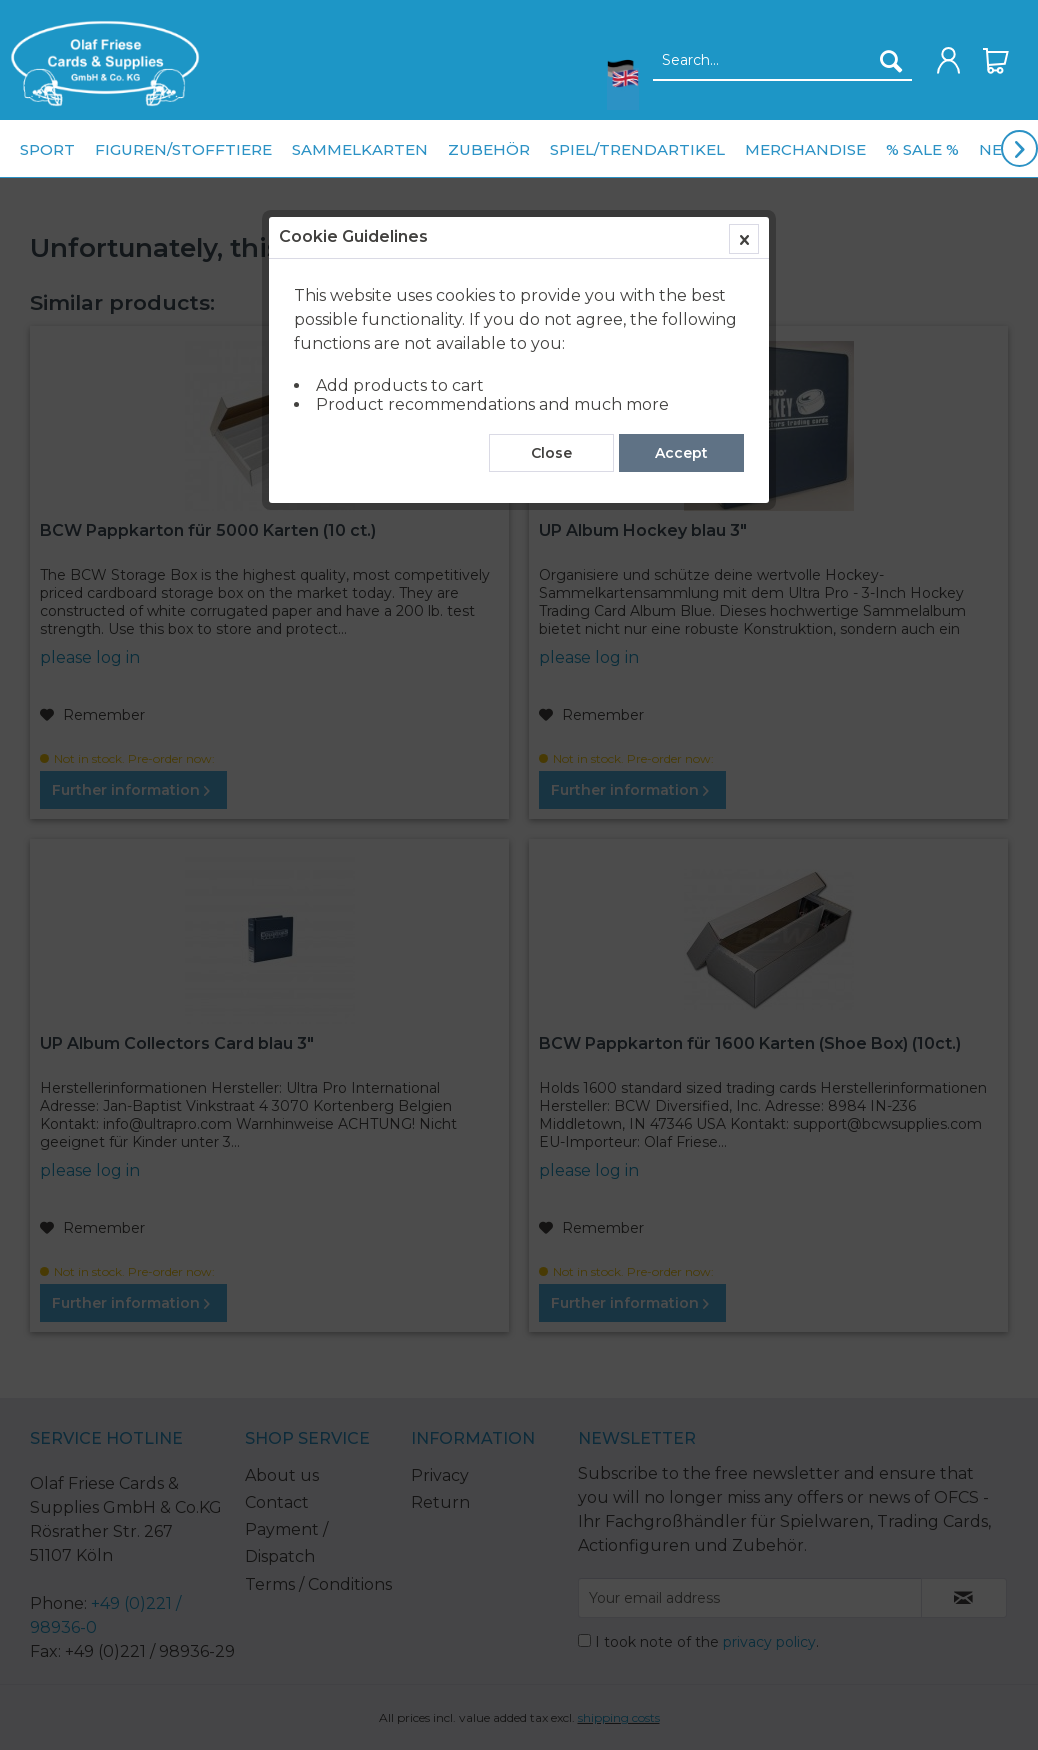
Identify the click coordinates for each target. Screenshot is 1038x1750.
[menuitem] (100, 63)
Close (551, 453)
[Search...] (783, 61)
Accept (681, 453)
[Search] (891, 61)
